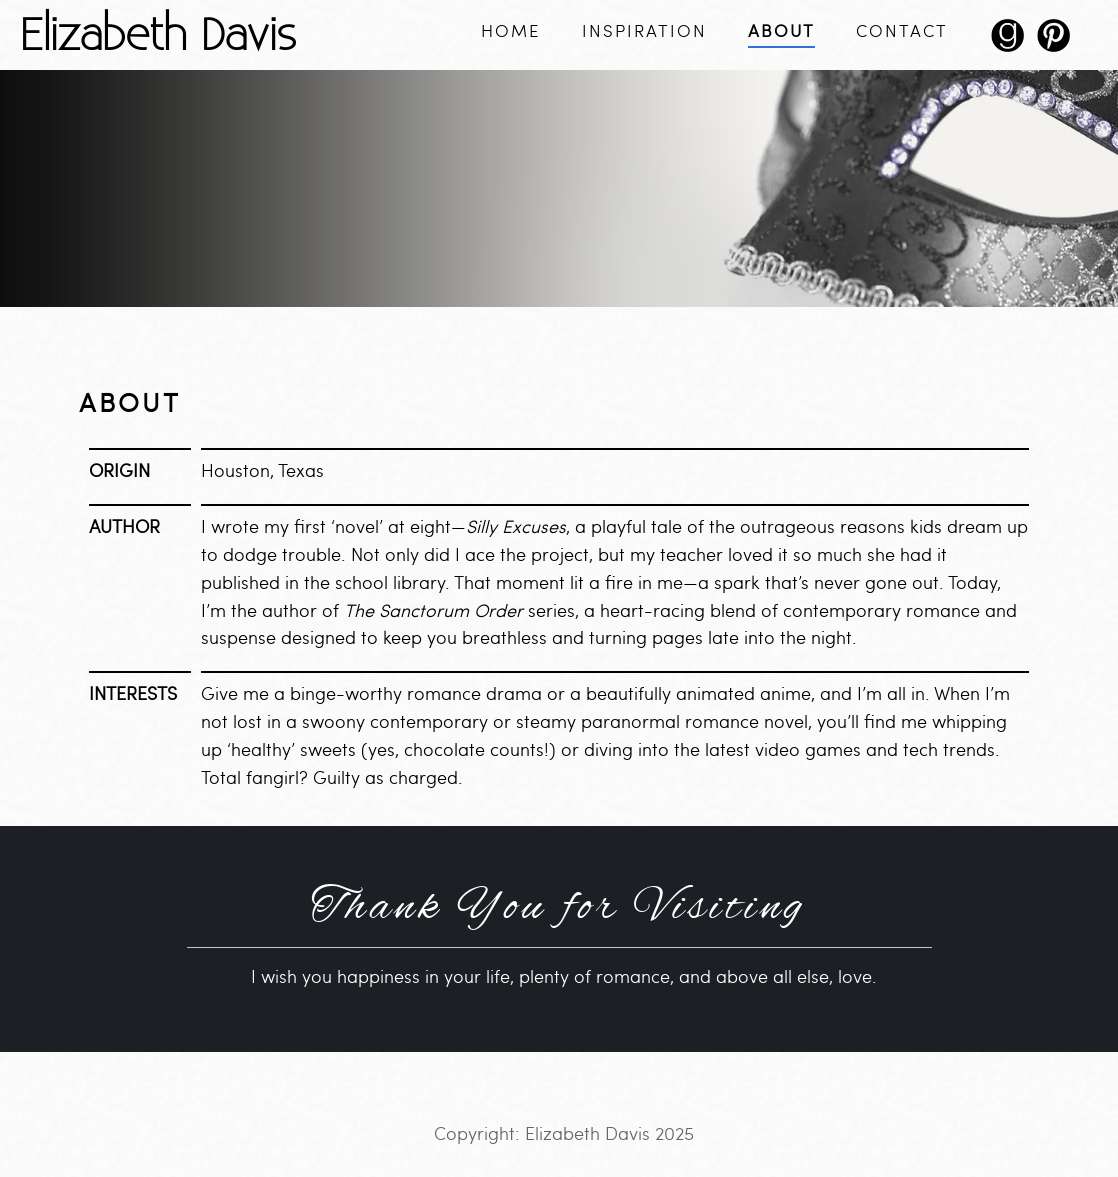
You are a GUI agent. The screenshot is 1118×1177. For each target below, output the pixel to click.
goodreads (1006, 42)
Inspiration (644, 31)
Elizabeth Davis (158, 33)
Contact (902, 31)
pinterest (1052, 42)
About (781, 31)
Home (511, 31)
